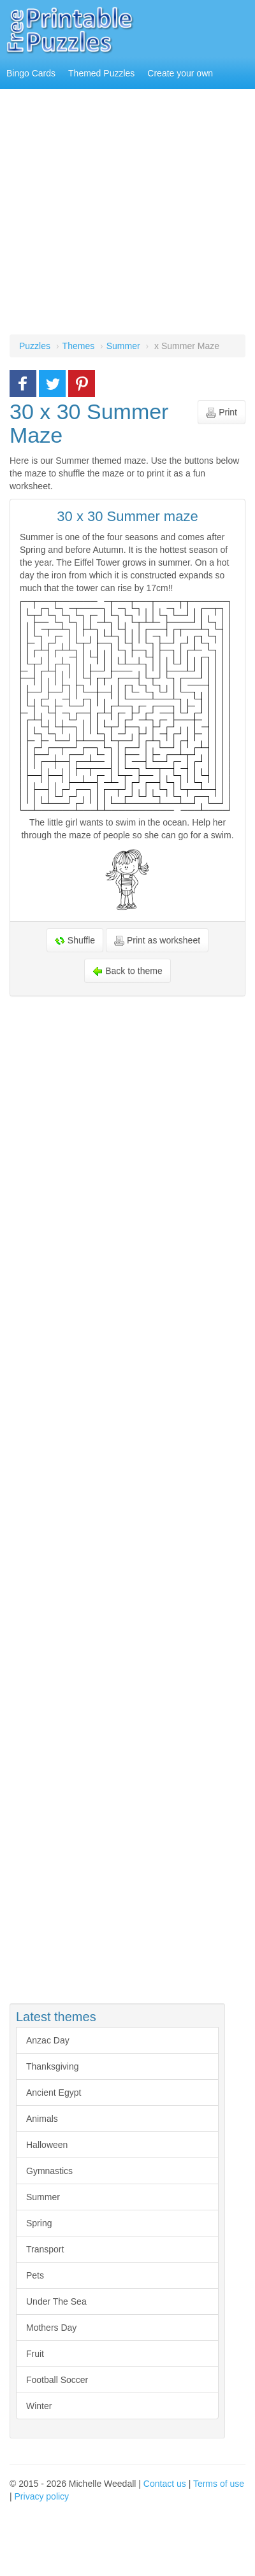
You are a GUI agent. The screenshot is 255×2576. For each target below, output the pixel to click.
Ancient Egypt (53, 2092)
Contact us (164, 2484)
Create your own (180, 73)
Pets (35, 2275)
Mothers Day (51, 2327)
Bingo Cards (30, 73)
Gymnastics (49, 2171)
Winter (39, 2406)
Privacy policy (42, 2496)
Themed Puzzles (101, 73)
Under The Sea (56, 2301)
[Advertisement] (119, 215)
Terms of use (218, 2484)
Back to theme (127, 971)
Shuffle (75, 940)
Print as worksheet (157, 940)
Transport (45, 2249)
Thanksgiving (52, 2066)
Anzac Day (47, 2040)
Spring (39, 2223)
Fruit (35, 2354)
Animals (42, 2119)
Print (221, 412)
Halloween (47, 2145)
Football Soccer (57, 2380)
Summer (43, 2197)
